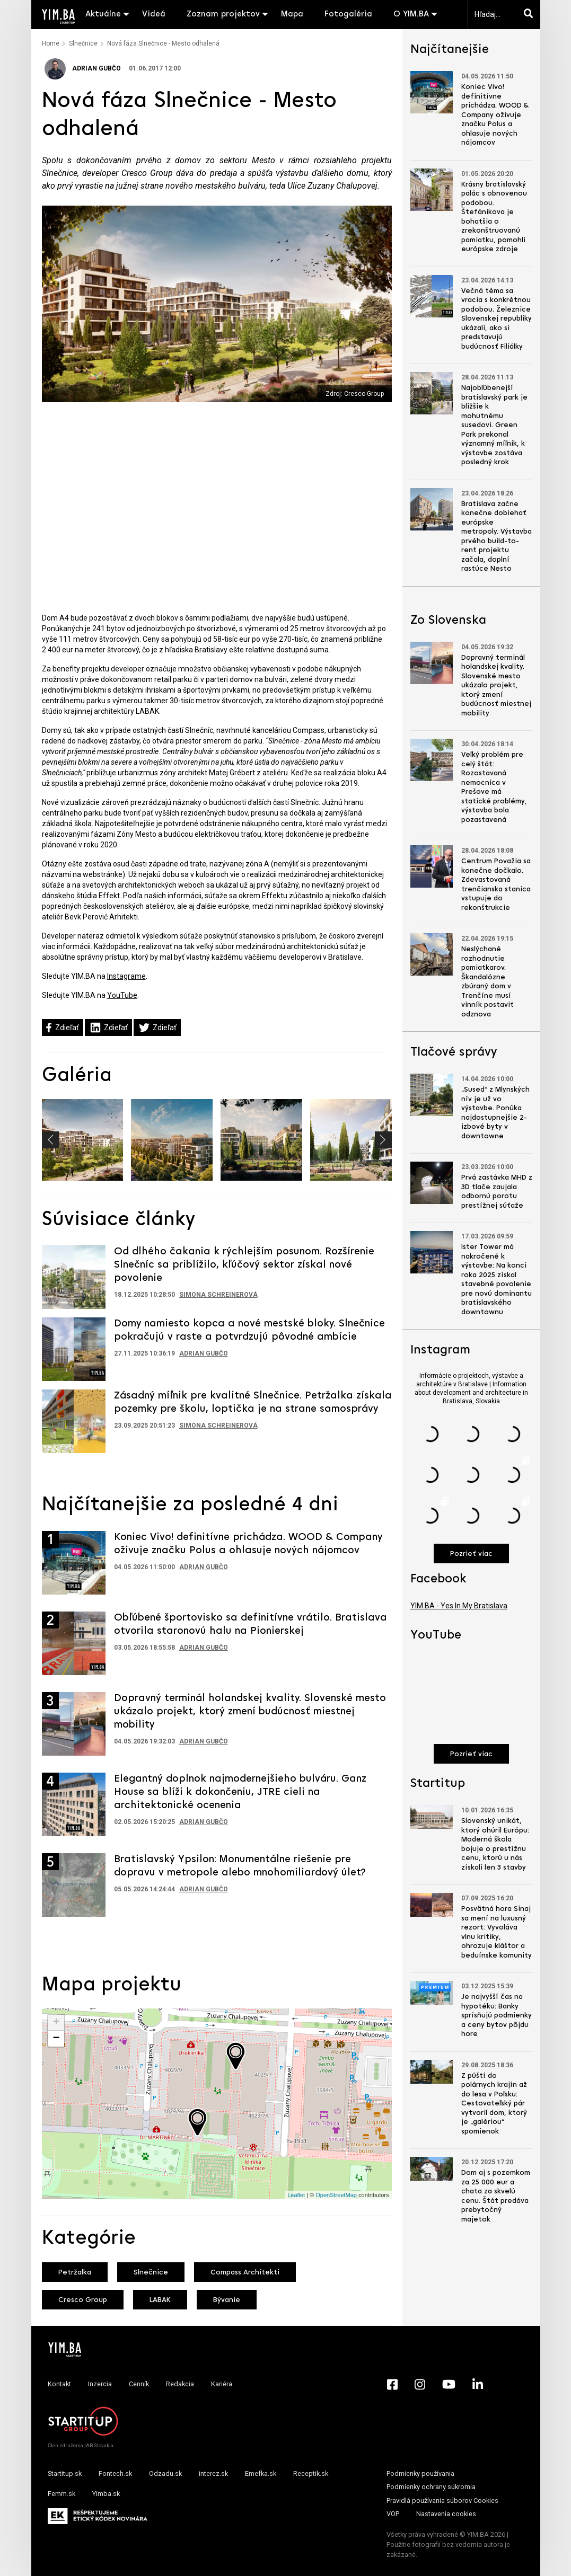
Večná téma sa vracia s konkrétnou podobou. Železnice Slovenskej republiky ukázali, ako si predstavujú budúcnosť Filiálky (496, 319)
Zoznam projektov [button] (223, 14)
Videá (153, 14)
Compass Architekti (244, 2273)
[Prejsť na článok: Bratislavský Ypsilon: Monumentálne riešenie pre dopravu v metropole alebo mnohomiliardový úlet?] (74, 1885)
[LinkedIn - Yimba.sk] (477, 2384)
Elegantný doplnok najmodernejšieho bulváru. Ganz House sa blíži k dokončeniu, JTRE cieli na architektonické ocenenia (240, 1792)
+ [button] (55, 2023)
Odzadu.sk (165, 2473)
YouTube (122, 995)
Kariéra (221, 2384)
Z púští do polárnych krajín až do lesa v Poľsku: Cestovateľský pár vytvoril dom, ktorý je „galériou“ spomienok (494, 2104)
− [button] (55, 2039)
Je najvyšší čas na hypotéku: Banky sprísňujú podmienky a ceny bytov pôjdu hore (496, 2015)
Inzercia (100, 2384)
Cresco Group (82, 2300)
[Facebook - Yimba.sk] (392, 2384)
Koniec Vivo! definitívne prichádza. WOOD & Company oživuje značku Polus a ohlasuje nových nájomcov (495, 115)
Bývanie (226, 2300)
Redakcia (180, 2384)
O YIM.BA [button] (411, 14)
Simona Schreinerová (218, 1294)
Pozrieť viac (471, 1554)
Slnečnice (83, 43)
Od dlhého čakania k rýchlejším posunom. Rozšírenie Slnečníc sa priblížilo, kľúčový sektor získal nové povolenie (244, 1264)
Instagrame (126, 976)
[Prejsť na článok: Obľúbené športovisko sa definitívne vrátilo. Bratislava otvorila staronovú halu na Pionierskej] (74, 1643)
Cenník (139, 2384)
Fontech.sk (115, 2473)
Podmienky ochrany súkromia (431, 2487)
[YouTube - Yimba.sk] (449, 2384)
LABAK (160, 2300)
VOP (392, 2514)
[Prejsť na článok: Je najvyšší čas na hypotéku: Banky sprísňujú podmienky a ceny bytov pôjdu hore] (431, 1993)
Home (50, 43)
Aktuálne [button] (103, 14)
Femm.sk (61, 2494)
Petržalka (74, 2273)
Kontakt (59, 2384)
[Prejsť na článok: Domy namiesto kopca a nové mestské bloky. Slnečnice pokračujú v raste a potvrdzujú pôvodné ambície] (74, 1348)
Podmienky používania (420, 2473)
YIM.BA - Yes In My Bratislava (458, 1605)
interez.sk (213, 2473)
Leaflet (296, 2195)
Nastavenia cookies (446, 2514)
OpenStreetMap (336, 2195)
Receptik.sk (310, 2473)
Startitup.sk (65, 2473)
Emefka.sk (260, 2473)
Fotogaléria (348, 14)
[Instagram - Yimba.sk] (420, 2384)
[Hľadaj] (530, 14)
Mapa (292, 14)
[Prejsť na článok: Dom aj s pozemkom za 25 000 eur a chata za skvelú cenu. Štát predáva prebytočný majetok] (431, 2169)
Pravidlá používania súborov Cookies (442, 2500)
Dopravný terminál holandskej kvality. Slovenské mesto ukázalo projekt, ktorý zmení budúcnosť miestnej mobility (250, 1711)
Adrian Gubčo (83, 68)
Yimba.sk (106, 2494)
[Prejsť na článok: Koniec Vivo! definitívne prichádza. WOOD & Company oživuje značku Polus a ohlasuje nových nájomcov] (74, 1563)
